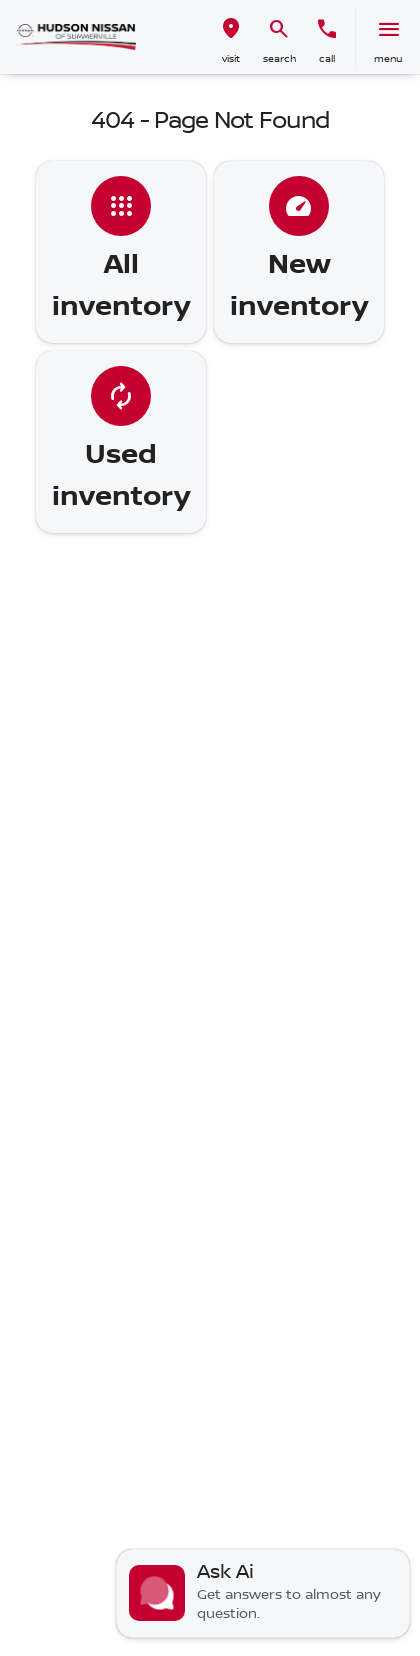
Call (327, 58)
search (279, 58)
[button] (231, 37)
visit (231, 58)
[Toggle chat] (263, 1593)
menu (388, 58)
